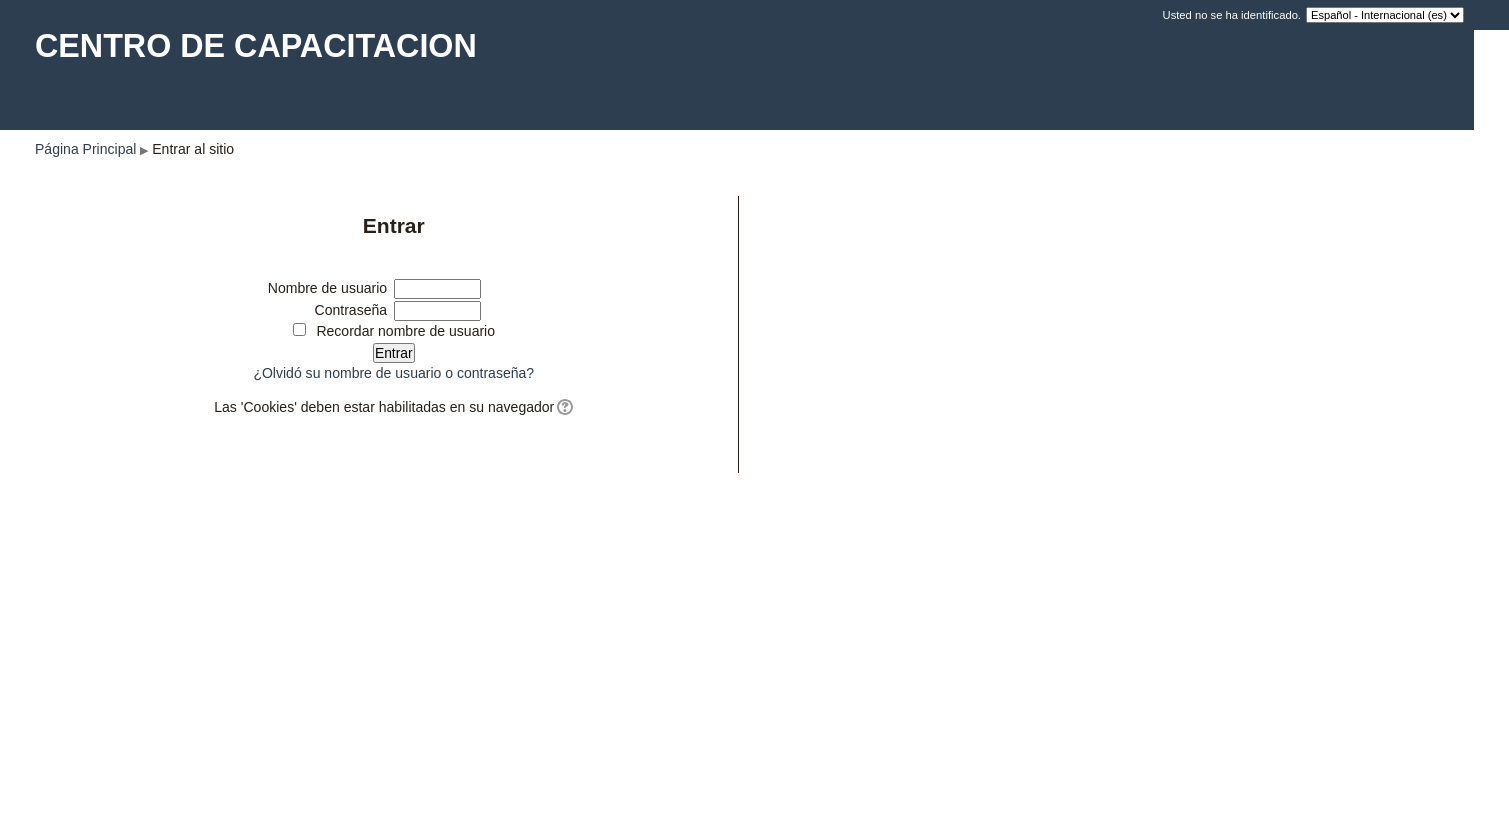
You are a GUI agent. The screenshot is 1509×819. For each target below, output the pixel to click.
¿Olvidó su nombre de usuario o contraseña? (393, 373)
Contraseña (351, 310)
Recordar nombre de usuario (405, 331)
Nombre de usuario (327, 288)
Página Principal (85, 149)
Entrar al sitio (193, 149)
